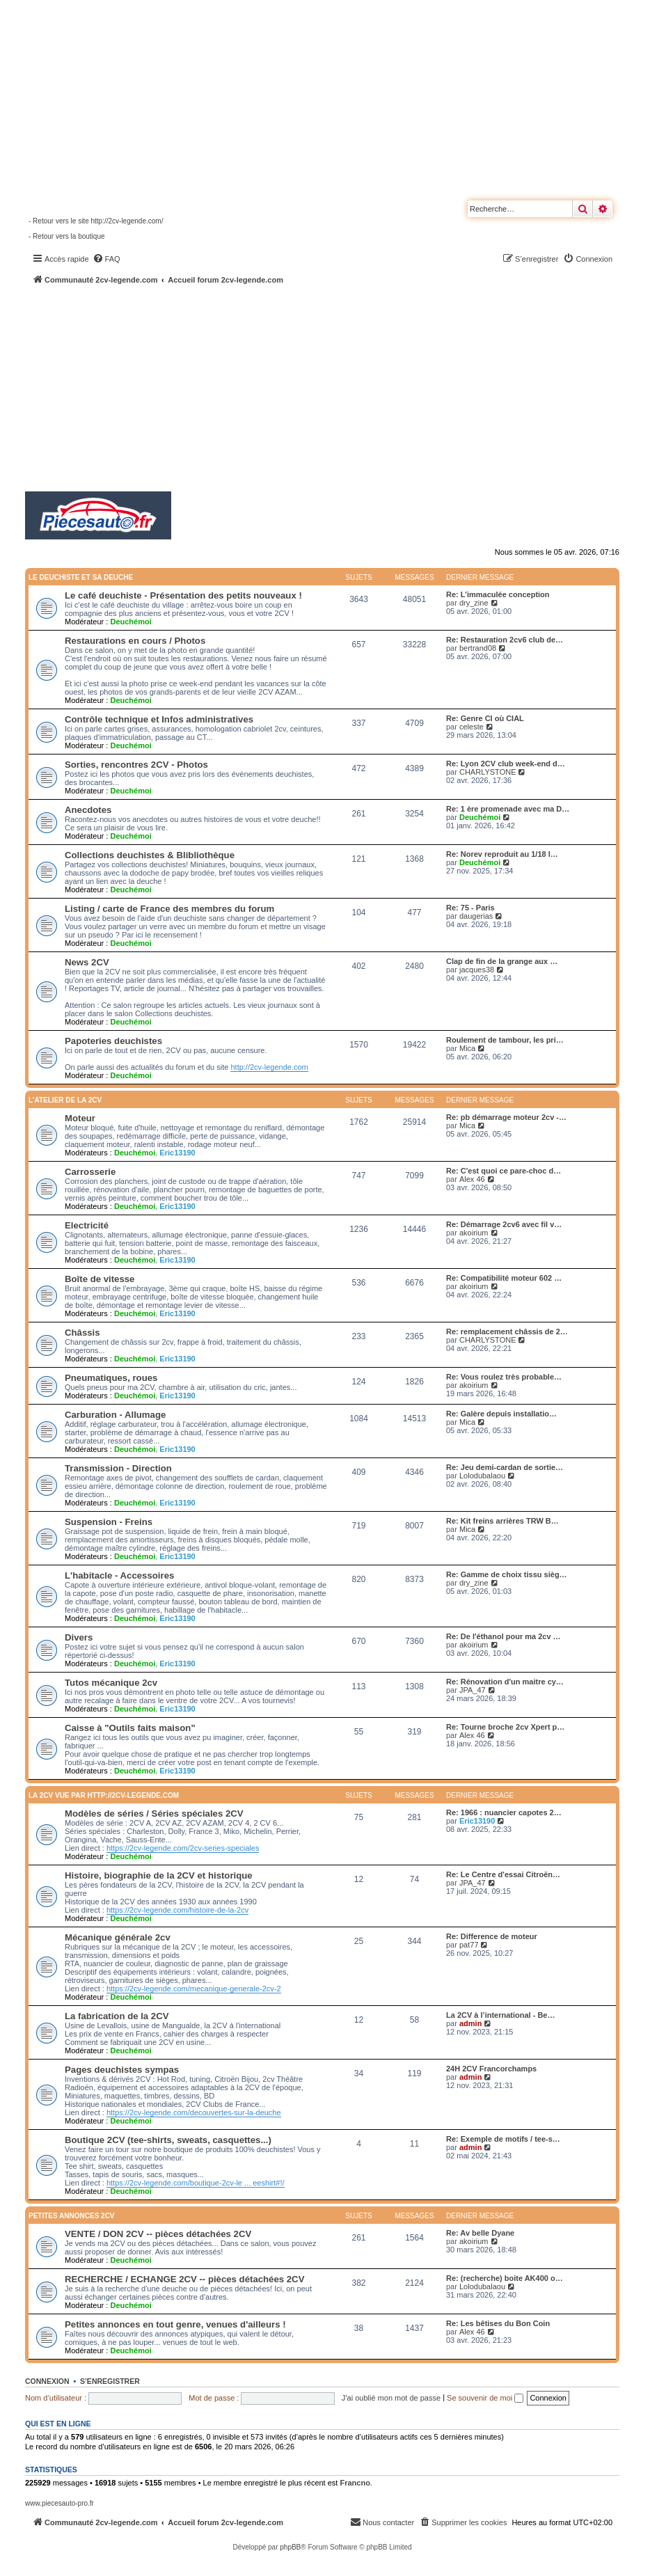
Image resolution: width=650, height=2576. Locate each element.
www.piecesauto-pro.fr (59, 2503)
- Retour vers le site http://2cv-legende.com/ (96, 221)
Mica (467, 1048)
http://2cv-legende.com (269, 1067)
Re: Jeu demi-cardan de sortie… (504, 1467)
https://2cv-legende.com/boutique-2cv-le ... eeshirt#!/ (195, 2183)
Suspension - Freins (108, 1522)
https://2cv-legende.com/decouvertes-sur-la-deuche (193, 2112)
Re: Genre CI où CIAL (485, 718)
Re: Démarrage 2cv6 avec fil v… (504, 1224)
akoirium (474, 1232)
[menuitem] (106, 259)
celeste (471, 726)
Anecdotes (88, 810)
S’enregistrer (110, 2381)
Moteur (80, 1118)
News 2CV (87, 962)
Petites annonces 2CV (72, 2216)
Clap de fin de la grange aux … (501, 961)
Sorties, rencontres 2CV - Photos (136, 764)
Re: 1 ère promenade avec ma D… (507, 809)
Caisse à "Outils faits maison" (130, 1728)
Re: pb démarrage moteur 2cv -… (506, 1117)
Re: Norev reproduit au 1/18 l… (502, 854)
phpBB (290, 2547)
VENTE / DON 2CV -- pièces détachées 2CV (158, 2234)
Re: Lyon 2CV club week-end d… (505, 763)
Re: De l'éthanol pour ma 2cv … (503, 1636)
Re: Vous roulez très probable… (504, 1377)
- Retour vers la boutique (67, 236)
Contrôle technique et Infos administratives (159, 719)
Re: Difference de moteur (491, 1936)
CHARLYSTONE (487, 772)
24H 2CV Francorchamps (491, 2068)
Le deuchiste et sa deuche (81, 577)
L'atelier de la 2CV (65, 1100)
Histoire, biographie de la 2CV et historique (159, 1875)
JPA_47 (472, 1690)
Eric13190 (177, 1152)
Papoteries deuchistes (113, 1041)
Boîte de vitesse (99, 1279)
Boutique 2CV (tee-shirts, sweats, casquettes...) (168, 2140)
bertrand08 (477, 648)
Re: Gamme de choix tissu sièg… (506, 1574)
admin (470, 2023)
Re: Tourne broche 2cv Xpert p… (505, 1727)
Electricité (87, 1225)
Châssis (82, 1332)
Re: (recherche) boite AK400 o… (504, 2278)
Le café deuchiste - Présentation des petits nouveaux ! (183, 595)
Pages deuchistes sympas (122, 2069)
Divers (79, 1637)
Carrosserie (90, 1172)
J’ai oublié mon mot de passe (391, 2398)
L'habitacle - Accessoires (119, 1575)
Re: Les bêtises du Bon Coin (498, 2323)
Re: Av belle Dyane (480, 2233)
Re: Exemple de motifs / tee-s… (503, 2139)
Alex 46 (472, 1179)
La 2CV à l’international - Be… (500, 2015)
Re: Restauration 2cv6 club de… (504, 639)
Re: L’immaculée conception (498, 594)
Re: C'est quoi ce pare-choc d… (503, 1171)
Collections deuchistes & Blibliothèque (150, 855)
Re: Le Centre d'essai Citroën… (503, 1874)
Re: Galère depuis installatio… (501, 1413)
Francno (355, 2483)
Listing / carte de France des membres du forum (169, 908)
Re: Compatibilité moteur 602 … (504, 1278)
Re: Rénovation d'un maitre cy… (505, 1681)
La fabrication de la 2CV (117, 2016)
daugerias (476, 916)
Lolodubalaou (482, 1475)
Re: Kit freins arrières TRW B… (502, 1521)
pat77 (469, 1945)
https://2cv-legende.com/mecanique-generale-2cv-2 (193, 1988)
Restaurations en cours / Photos (135, 640)
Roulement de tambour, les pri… (505, 1040)
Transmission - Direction (118, 1468)
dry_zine (474, 603)
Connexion (47, 2381)
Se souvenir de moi (485, 2398)
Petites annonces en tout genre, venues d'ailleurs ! (175, 2324)
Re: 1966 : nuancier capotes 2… (504, 1812)
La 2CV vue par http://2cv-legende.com (104, 1795)
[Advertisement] (337, 389)
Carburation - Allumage (115, 1414)
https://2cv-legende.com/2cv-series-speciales (182, 1848)
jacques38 (476, 969)
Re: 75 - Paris (470, 907)
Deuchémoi (130, 621)
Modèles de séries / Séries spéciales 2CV (154, 1813)
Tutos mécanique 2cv (111, 1682)
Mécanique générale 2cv (118, 1937)
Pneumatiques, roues (111, 1378)
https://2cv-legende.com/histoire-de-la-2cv (177, 1910)
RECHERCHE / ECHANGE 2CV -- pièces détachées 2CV (184, 2279)
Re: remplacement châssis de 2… (507, 1331)
